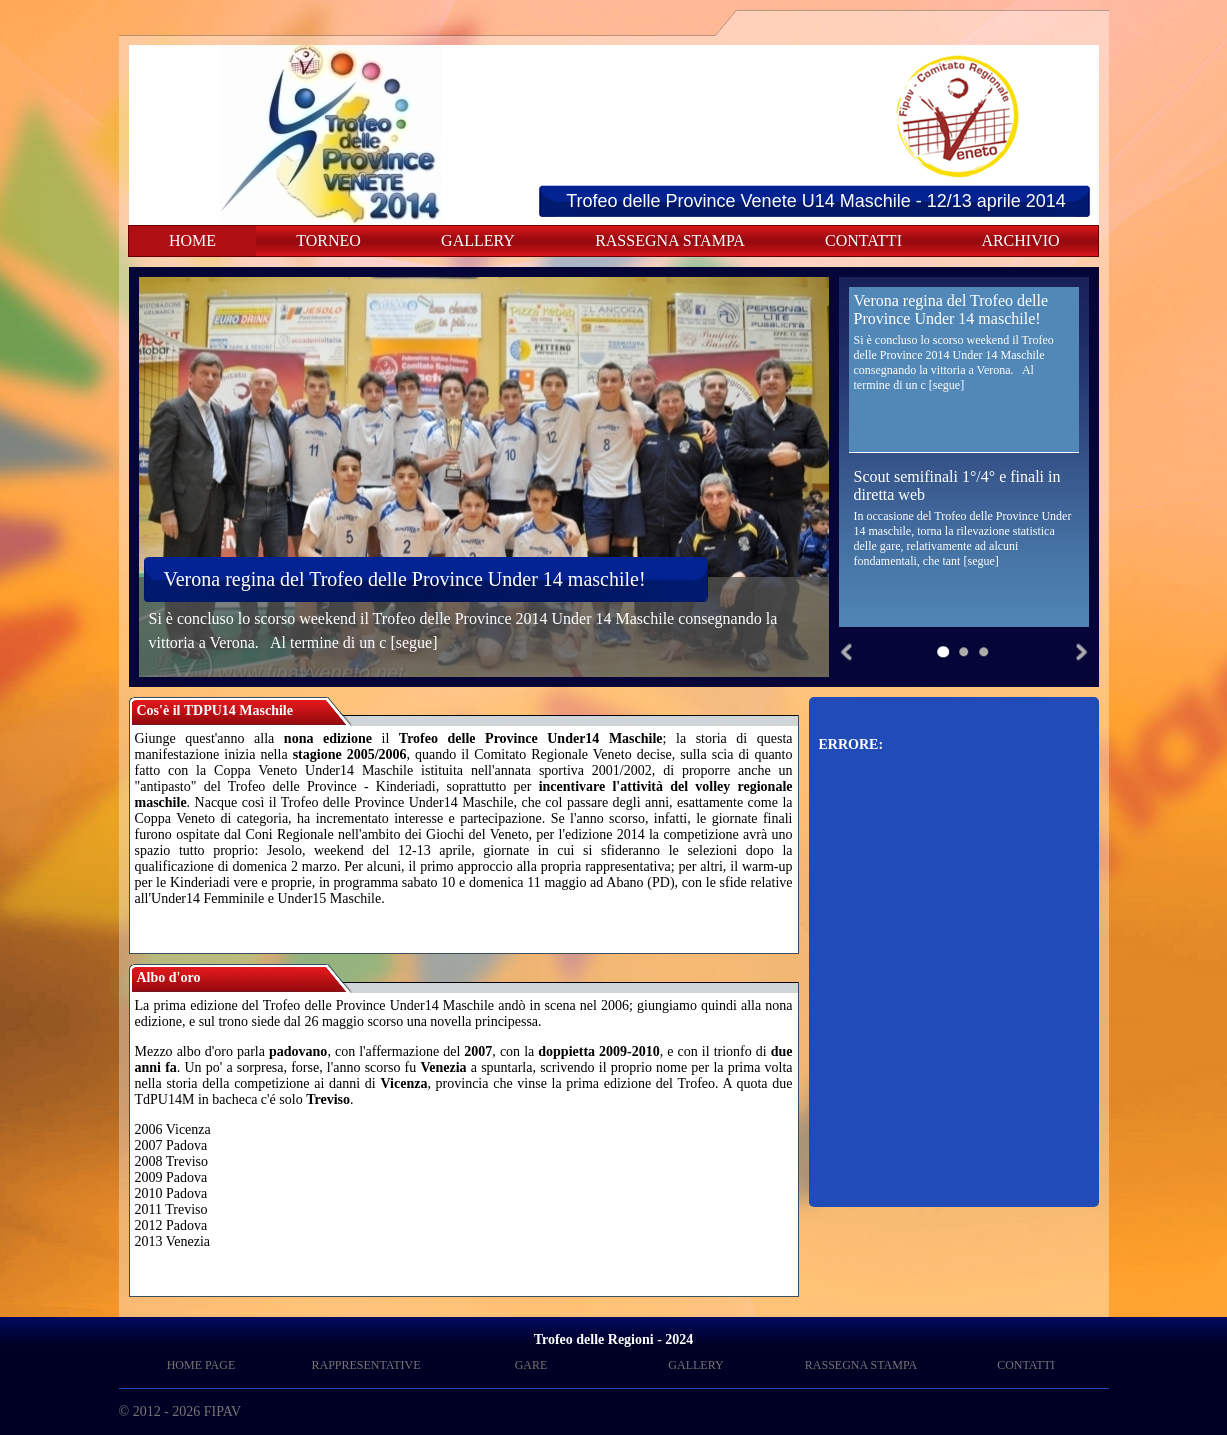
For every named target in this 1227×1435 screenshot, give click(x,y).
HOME (192, 240)
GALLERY (478, 240)
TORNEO (328, 240)
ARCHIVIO (1020, 240)
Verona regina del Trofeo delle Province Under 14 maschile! (405, 579)
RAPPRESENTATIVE (365, 1365)
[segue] (413, 642)
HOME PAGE (201, 1365)
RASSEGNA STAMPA (670, 240)
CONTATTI (863, 240)
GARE (531, 1365)
